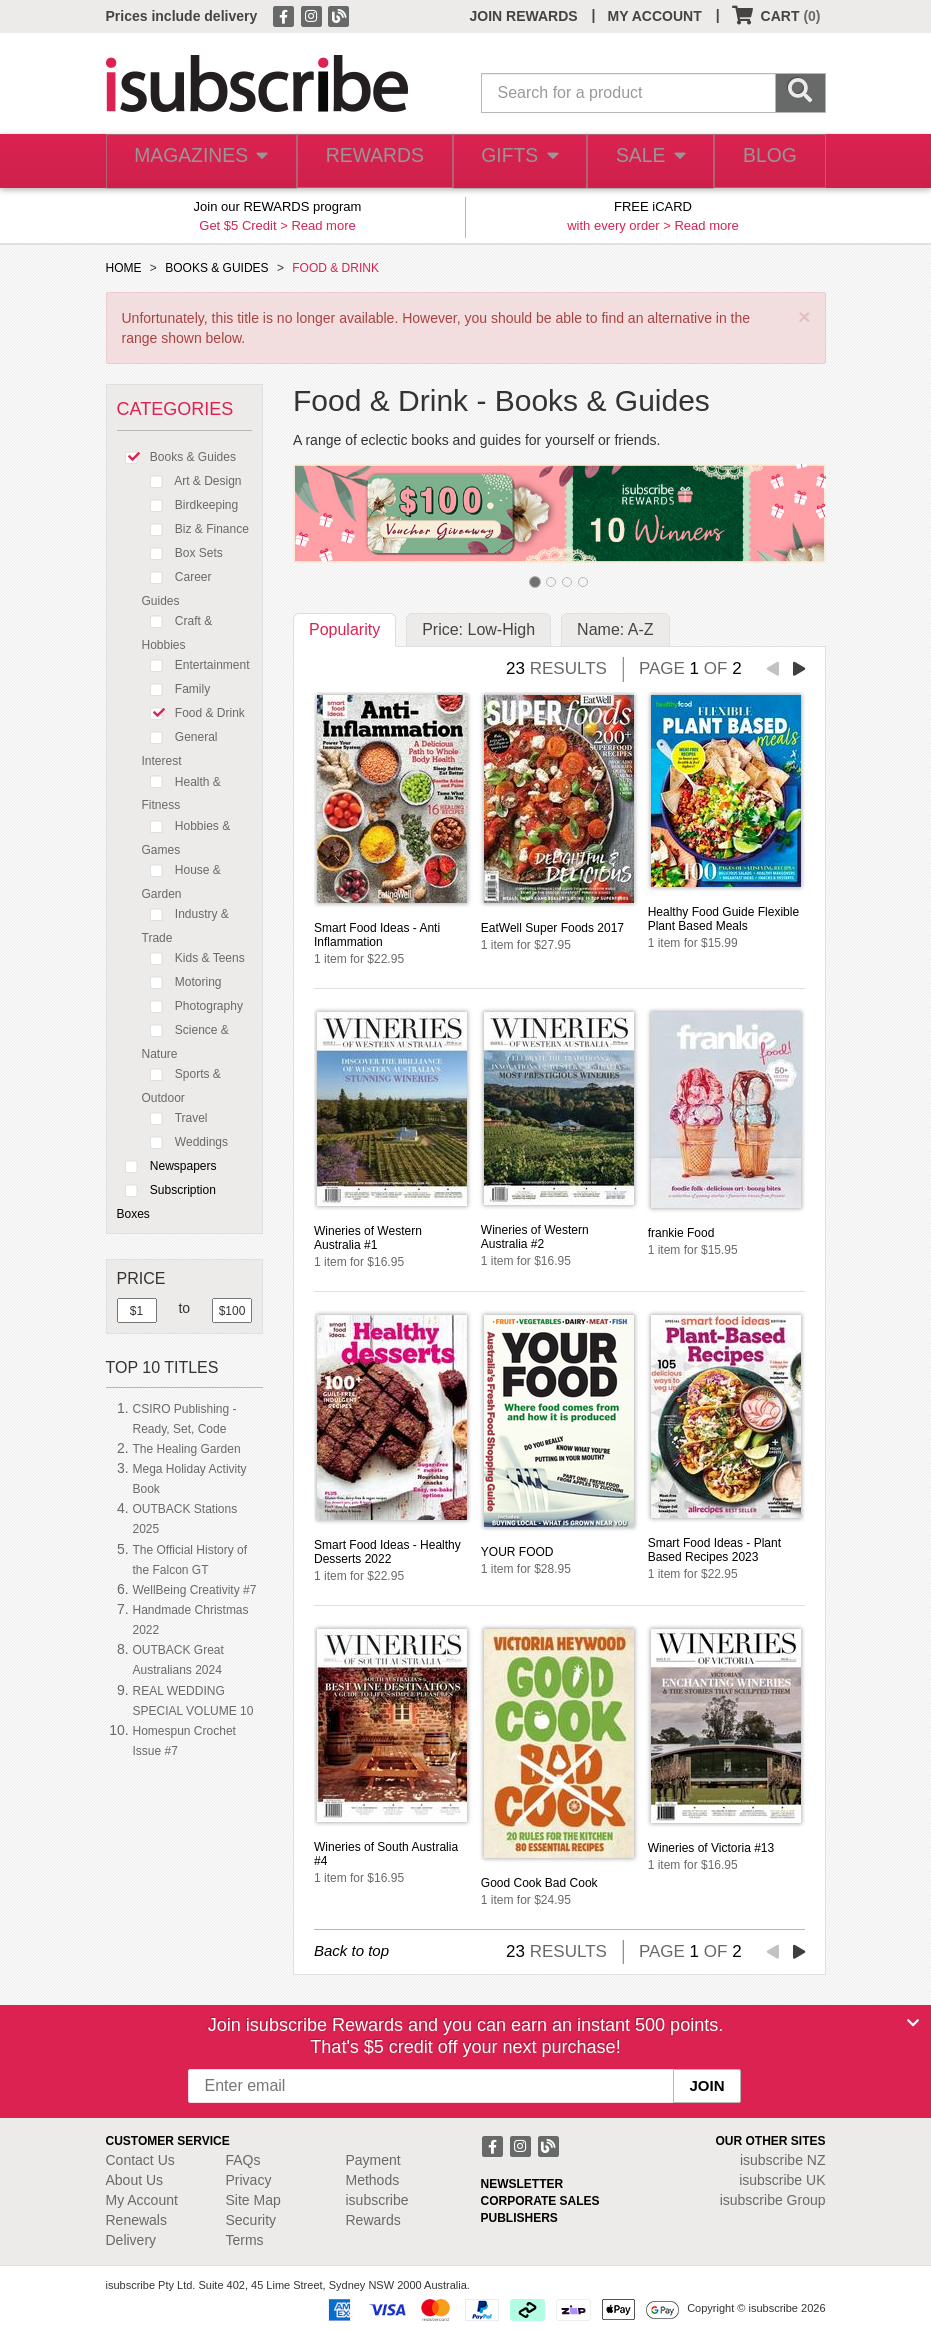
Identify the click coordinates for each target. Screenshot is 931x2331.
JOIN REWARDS (523, 16)
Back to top (351, 1950)
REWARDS (365, 161)
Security (251, 2220)
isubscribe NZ (783, 2160)
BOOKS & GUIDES (216, 268)
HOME (124, 268)
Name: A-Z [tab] (615, 629)
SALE (644, 161)
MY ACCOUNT (655, 16)
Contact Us (140, 2160)
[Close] (913, 2023)
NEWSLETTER (522, 2184)
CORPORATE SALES (540, 2201)
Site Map (253, 2200)
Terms (245, 2240)
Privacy (249, 2180)
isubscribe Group (773, 2200)
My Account (142, 2200)
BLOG (767, 161)
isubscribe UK (782, 2180)
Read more (323, 225)
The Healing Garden (187, 1449)
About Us (135, 2180)
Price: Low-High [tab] (478, 629)
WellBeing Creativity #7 (195, 1590)
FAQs (243, 2160)
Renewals (136, 2220)
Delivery (131, 2240)
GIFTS (510, 161)
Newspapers (167, 1166)
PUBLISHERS (519, 2218)
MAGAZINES (197, 161)
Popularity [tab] (344, 629)
